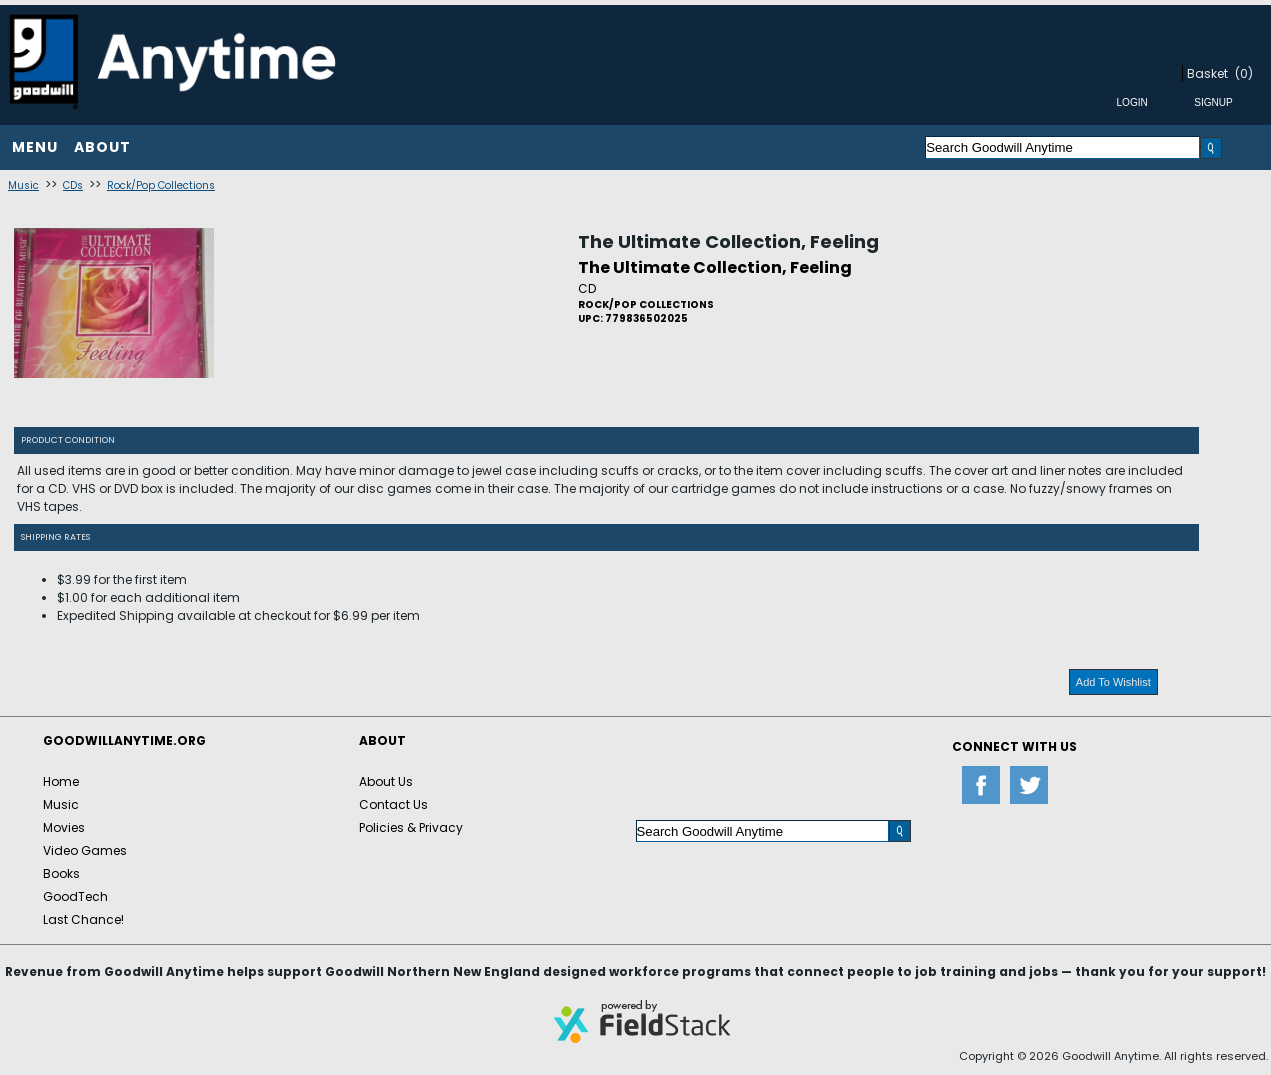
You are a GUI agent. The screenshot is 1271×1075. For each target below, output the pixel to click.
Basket (1207, 73)
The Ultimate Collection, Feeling (728, 241)
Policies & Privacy (411, 827)
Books (61, 873)
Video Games (85, 850)
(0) (1244, 73)
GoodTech (75, 896)
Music (23, 185)
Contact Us (393, 804)
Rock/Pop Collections (161, 185)
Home (61, 781)
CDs (73, 185)
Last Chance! (83, 919)
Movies (64, 827)
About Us (386, 781)
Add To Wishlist (1113, 682)
